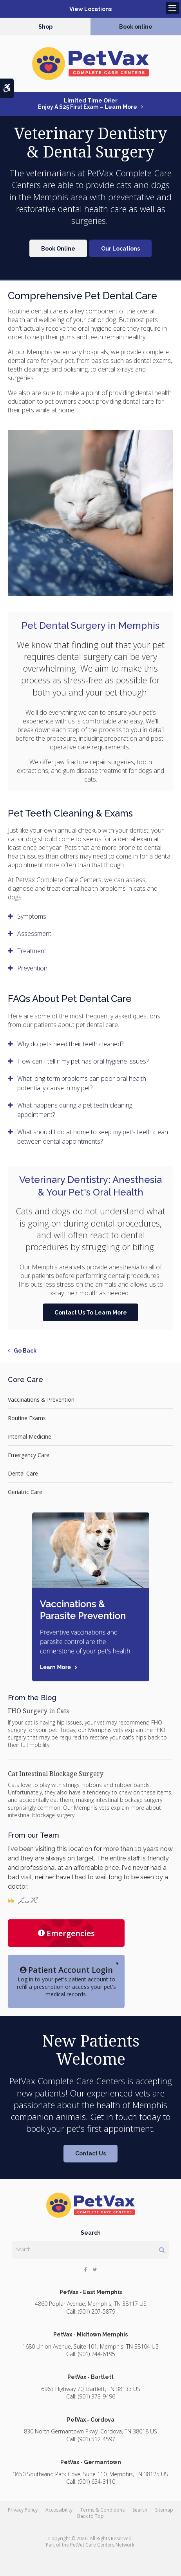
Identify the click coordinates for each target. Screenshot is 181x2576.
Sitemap (164, 2509)
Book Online (58, 248)
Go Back (25, 1351)
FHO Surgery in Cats (38, 1710)
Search (139, 2509)
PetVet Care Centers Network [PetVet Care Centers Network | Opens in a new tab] (102, 2544)
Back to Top (90, 2516)
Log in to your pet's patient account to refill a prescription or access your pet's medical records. (66, 1981)
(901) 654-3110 (96, 2481)
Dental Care (23, 1473)
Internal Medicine (29, 1436)
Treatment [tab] (31, 951)
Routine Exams (27, 1418)
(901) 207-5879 (96, 2311)
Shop (45, 27)
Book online (135, 27)
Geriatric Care (25, 1492)
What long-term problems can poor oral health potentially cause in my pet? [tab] (81, 1083)
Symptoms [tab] (31, 916)
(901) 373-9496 (96, 2396)
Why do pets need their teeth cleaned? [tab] (70, 1044)
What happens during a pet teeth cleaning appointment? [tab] (74, 1110)
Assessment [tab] (34, 933)
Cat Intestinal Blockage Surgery (55, 1773)
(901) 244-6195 (96, 2354)
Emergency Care (28, 1455)
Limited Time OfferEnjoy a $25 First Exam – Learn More (87, 103)
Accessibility (58, 2509)
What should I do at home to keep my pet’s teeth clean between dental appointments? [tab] (92, 1137)
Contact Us (90, 2153)
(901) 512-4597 (96, 2439)
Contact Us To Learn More (90, 1312)
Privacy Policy (23, 2509)
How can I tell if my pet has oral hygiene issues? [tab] (82, 1061)
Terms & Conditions (102, 2509)
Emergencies (66, 1933)
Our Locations (120, 248)
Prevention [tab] (32, 968)
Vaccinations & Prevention (41, 1399)
